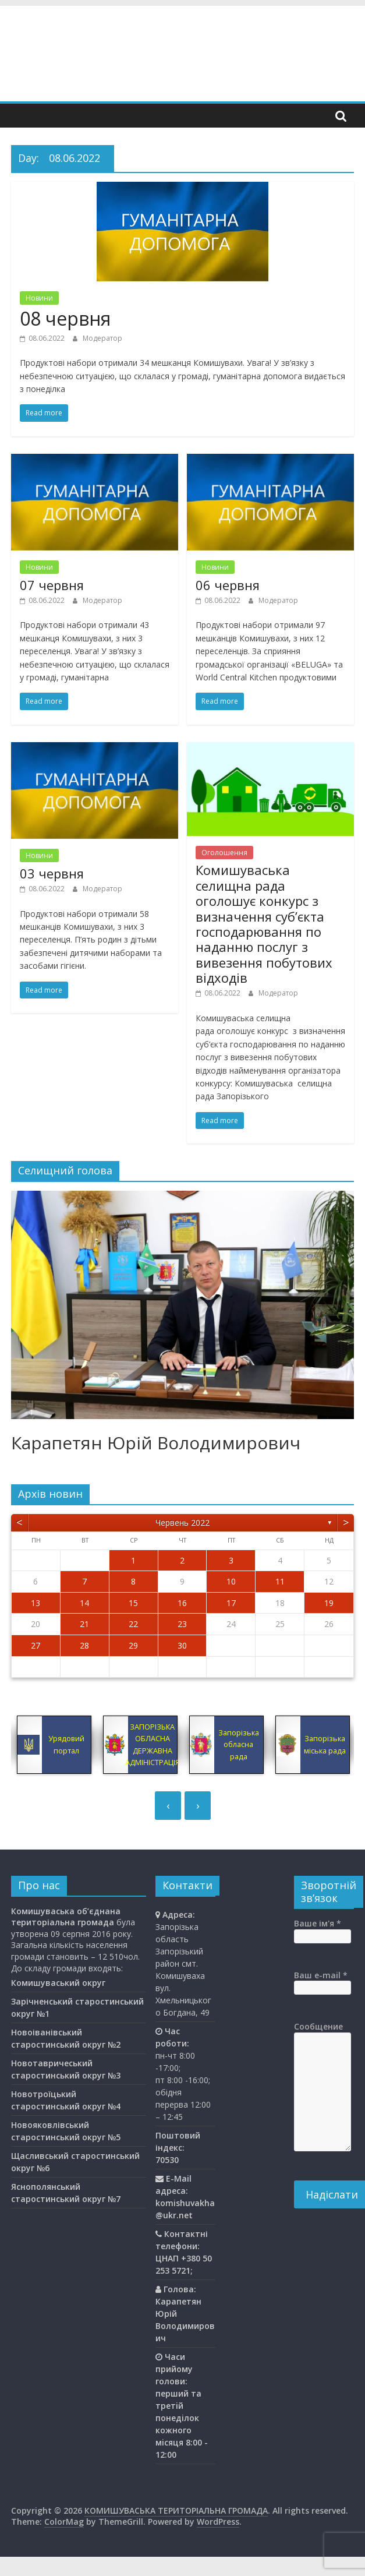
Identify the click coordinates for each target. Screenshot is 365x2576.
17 (231, 1602)
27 (35, 1645)
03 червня (52, 873)
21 (84, 1623)
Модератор (102, 338)
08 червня (65, 318)
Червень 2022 (182, 1522)
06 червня (228, 585)
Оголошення (224, 853)
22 (133, 1623)
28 (84, 1645)
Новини (39, 298)
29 (133, 1645)
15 (133, 1602)
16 (182, 1602)
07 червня (52, 585)
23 (182, 1623)
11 (280, 1581)
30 (182, 1645)
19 (329, 1602)
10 (231, 1581)
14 (84, 1602)
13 (35, 1602)
